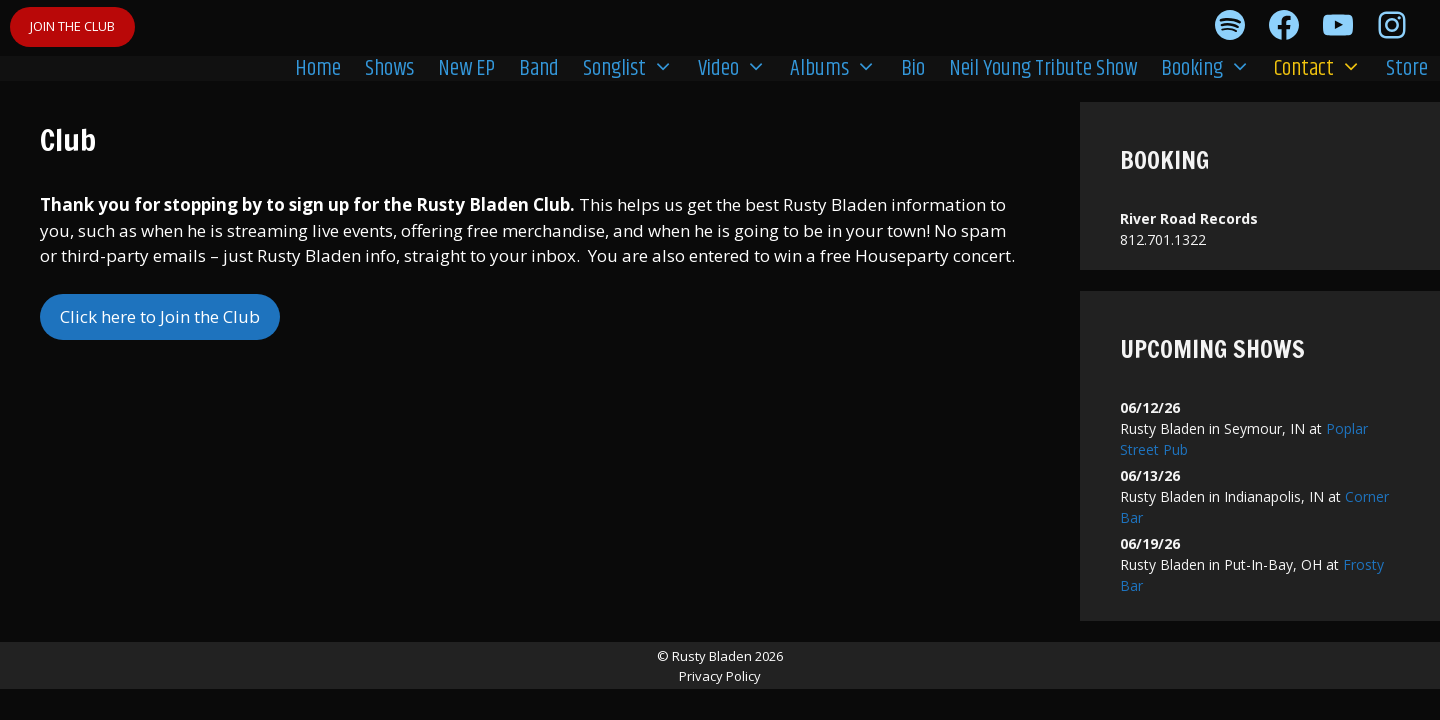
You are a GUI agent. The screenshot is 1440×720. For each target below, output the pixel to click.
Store (1407, 69)
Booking (1212, 67)
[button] (666, 67)
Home (318, 69)
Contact (1324, 67)
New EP (466, 69)
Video (738, 67)
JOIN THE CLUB (72, 26)
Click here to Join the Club (160, 316)
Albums (839, 67)
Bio (913, 69)
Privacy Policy (720, 676)
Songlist (634, 67)
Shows (389, 69)
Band (539, 69)
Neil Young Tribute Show (1043, 69)
